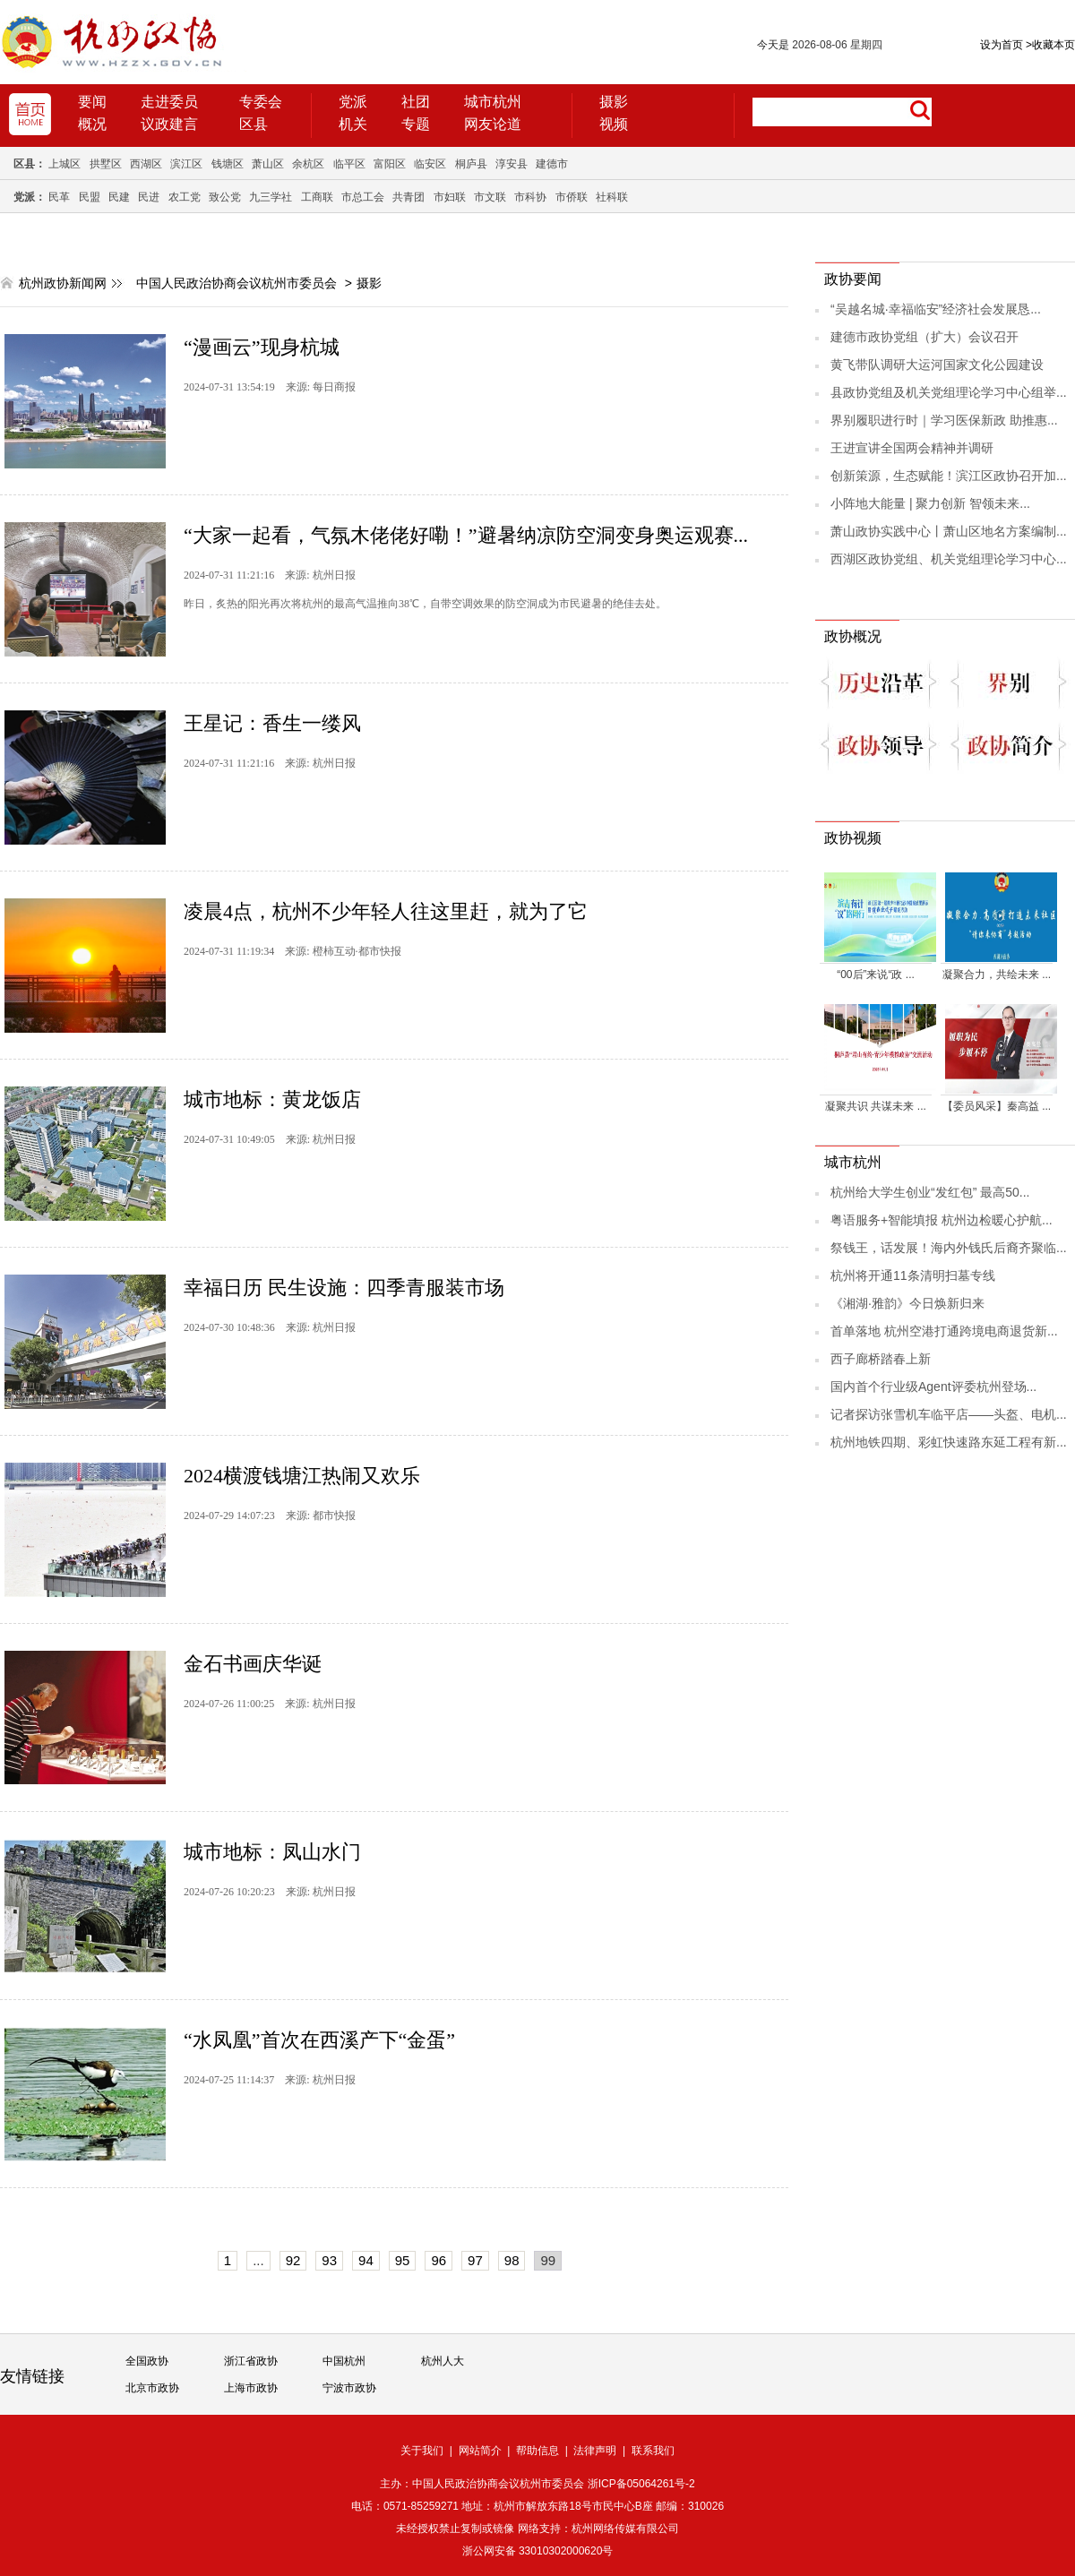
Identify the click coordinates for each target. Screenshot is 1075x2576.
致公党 (225, 197)
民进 (148, 197)
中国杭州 (344, 2361)
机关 (353, 124)
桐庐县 (471, 164)
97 (475, 2260)
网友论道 (492, 124)
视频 (613, 124)
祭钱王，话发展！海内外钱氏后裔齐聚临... (948, 1248)
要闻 (92, 101)
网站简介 (480, 2450)
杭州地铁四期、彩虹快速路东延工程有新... (948, 1442)
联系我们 (653, 2450)
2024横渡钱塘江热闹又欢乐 (302, 1475)
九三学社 (270, 197)
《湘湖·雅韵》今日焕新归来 (907, 1303)
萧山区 (268, 164)
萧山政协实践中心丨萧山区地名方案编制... (948, 531)
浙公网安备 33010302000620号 (538, 2551)
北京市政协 (152, 2388)
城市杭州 (492, 101)
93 (329, 2260)
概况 (92, 124)
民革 (59, 197)
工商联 (317, 197)
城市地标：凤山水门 (272, 1852)
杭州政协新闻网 (63, 283)
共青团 (408, 197)
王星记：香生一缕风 (272, 723)
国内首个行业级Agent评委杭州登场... (933, 1386)
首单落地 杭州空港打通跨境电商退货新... (944, 1331)
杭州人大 (442, 2361)
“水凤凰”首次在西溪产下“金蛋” (319, 2040)
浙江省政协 (251, 2361)
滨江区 (186, 164)
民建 (119, 197)
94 (366, 2260)
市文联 (490, 197)
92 (293, 2260)
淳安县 (511, 164)
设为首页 (1001, 45)
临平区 (349, 164)
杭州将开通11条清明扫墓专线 (912, 1275)
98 (512, 2260)
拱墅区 (106, 164)
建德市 (552, 164)
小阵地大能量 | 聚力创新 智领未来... (930, 503)
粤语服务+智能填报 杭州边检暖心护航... (941, 1220)
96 (438, 2260)
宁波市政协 (349, 2388)
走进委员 (169, 101)
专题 (415, 124)
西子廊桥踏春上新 (880, 1359)
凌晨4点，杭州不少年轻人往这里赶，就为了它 (386, 911)
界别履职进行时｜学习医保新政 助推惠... (944, 420)
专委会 (260, 101)
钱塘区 (227, 164)
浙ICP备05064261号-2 (641, 2483)
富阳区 (390, 164)
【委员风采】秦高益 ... (996, 1106)
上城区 (64, 164)
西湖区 (146, 164)
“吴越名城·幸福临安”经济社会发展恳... (935, 309)
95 (402, 2260)
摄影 (613, 101)
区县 (253, 124)
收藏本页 (1050, 45)
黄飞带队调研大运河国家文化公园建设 (937, 364)
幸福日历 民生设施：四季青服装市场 (344, 1287)
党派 (353, 101)
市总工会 (362, 197)
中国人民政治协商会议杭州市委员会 (236, 283)
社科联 (612, 197)
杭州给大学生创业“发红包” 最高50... (929, 1192)
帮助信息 (537, 2450)
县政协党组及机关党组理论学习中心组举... (948, 392)
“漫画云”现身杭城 (262, 347)
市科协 (530, 197)
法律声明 (594, 2450)
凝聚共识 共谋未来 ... (875, 1106)
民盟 (89, 197)
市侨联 (571, 197)
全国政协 (146, 2361)
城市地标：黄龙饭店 (272, 1099)
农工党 (184, 197)
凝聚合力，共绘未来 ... (996, 974)
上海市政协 (251, 2388)
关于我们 (421, 2450)
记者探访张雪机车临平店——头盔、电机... (948, 1414)
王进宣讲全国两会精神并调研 (911, 448)
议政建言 (169, 124)
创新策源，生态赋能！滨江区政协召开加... (948, 475)
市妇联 (450, 197)
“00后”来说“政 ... (876, 974)
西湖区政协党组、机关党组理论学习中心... (948, 559)
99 (547, 2260)
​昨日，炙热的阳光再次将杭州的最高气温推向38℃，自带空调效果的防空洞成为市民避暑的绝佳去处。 (425, 603)
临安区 (430, 164)
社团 (415, 101)
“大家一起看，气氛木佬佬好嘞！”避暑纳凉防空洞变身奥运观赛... (466, 535)
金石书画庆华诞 (253, 1664)
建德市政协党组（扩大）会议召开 (924, 337)
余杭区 (308, 164)
